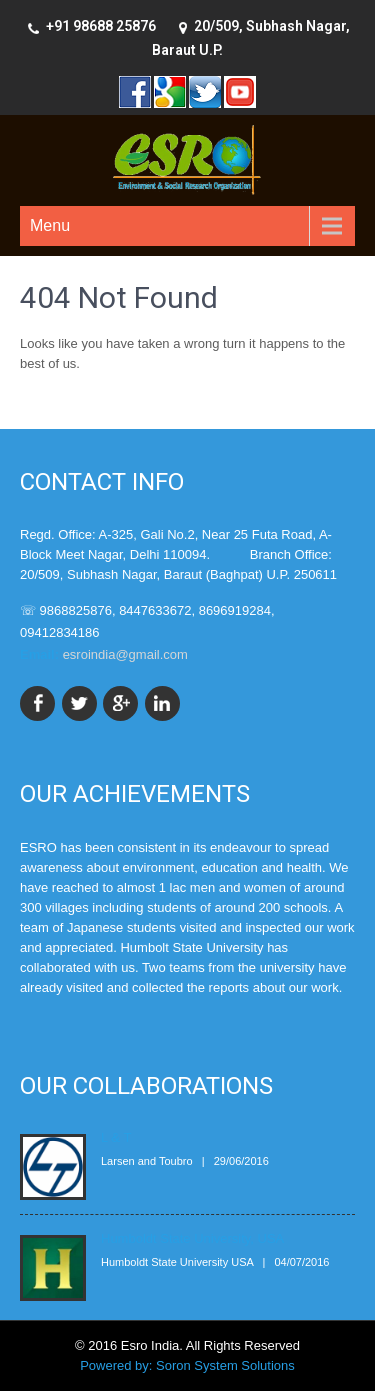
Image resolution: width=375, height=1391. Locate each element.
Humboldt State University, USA (192, 1238)
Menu (50, 225)
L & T (116, 1137)
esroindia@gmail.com (125, 654)
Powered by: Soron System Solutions (187, 1365)
